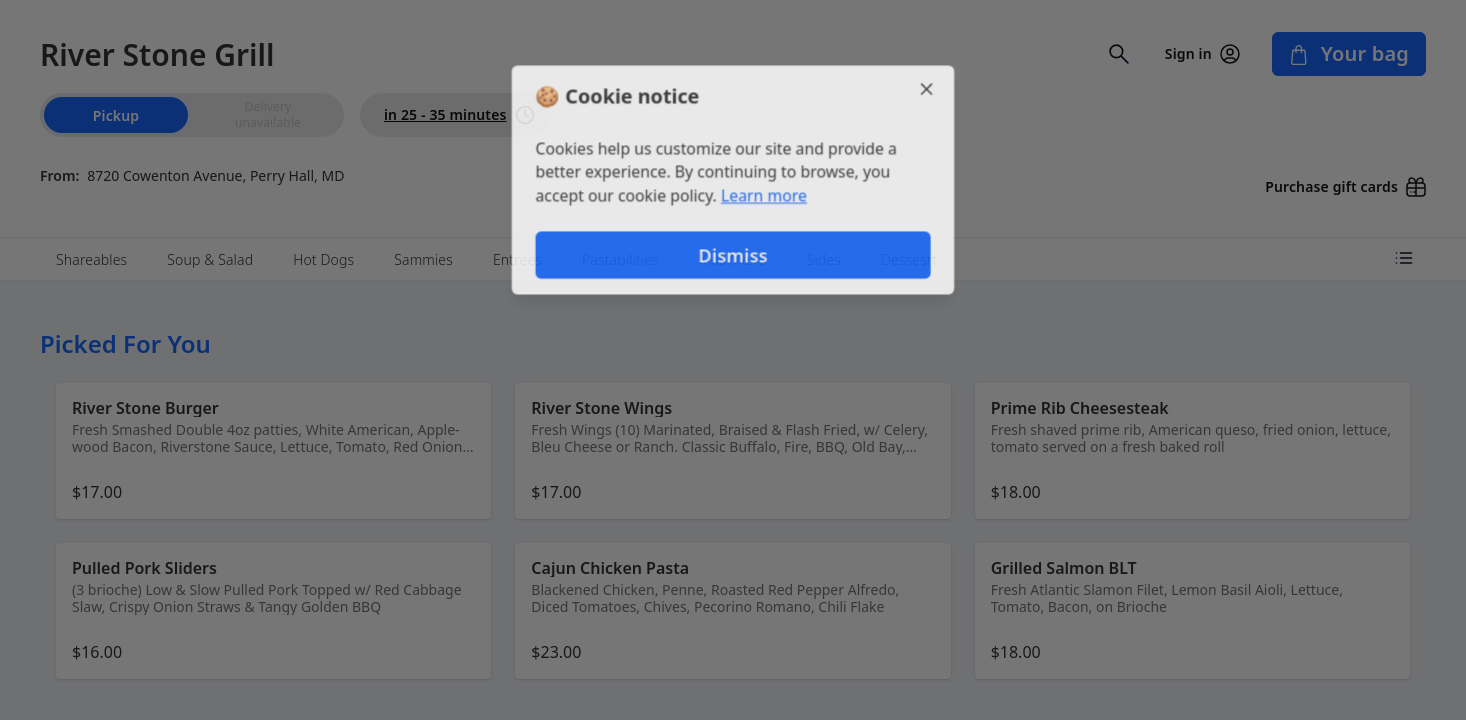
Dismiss (733, 255)
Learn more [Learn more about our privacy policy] (764, 196)
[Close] (929, 88)
